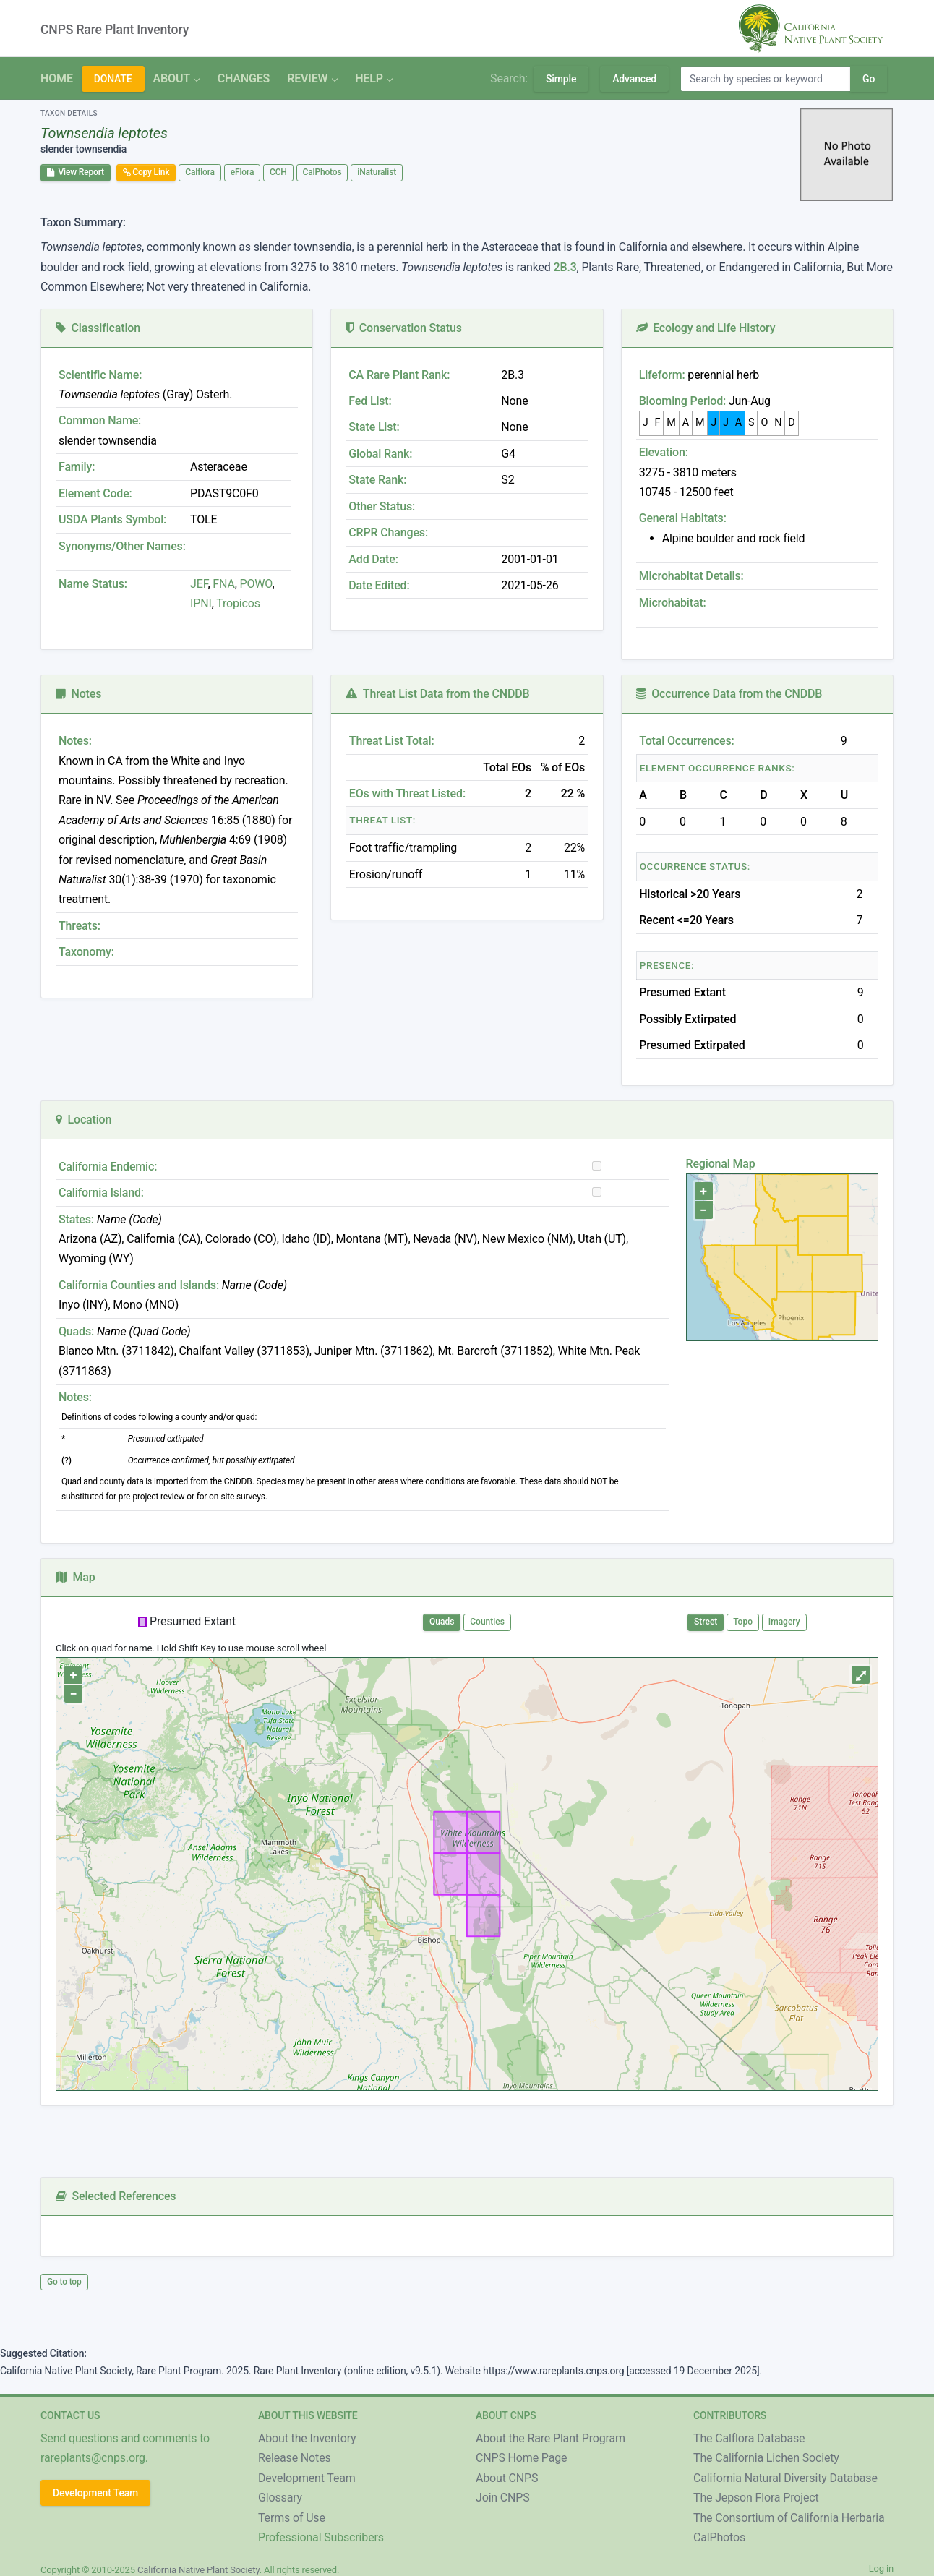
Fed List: (369, 401)
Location (83, 1119)
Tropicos (238, 603)
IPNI (201, 603)
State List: (373, 427)
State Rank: (377, 480)
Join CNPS (503, 2497)
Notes (78, 694)
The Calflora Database (749, 2438)
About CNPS (507, 2478)
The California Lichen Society (766, 2458)
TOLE (203, 519)
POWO (256, 584)
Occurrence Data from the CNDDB (729, 694)
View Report (75, 172)
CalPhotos (322, 172)
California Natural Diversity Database (785, 2478)
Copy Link (146, 172)
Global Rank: (380, 454)
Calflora (200, 172)
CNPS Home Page (521, 2458)
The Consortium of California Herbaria (789, 2518)
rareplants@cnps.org (92, 2458)
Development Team (95, 2493)
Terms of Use (291, 2518)
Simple (561, 79)
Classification (98, 328)
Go (868, 79)
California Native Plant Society (198, 2569)
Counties (487, 1622)
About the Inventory (307, 2438)
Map (75, 1577)
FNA (222, 584)
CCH (278, 172)
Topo (743, 1622)
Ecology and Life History (706, 328)
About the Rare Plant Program (550, 2438)
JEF (198, 584)
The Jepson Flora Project (756, 2497)
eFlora (242, 172)
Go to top (64, 2282)
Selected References (116, 2196)
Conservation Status (403, 328)
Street (705, 1622)
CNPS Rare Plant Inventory (114, 29)
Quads (441, 1622)
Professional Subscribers (321, 2537)
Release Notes (294, 2458)
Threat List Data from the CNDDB (437, 694)
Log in (881, 2568)
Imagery (784, 1622)
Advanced (634, 79)
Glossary (280, 2497)
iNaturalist (376, 172)
